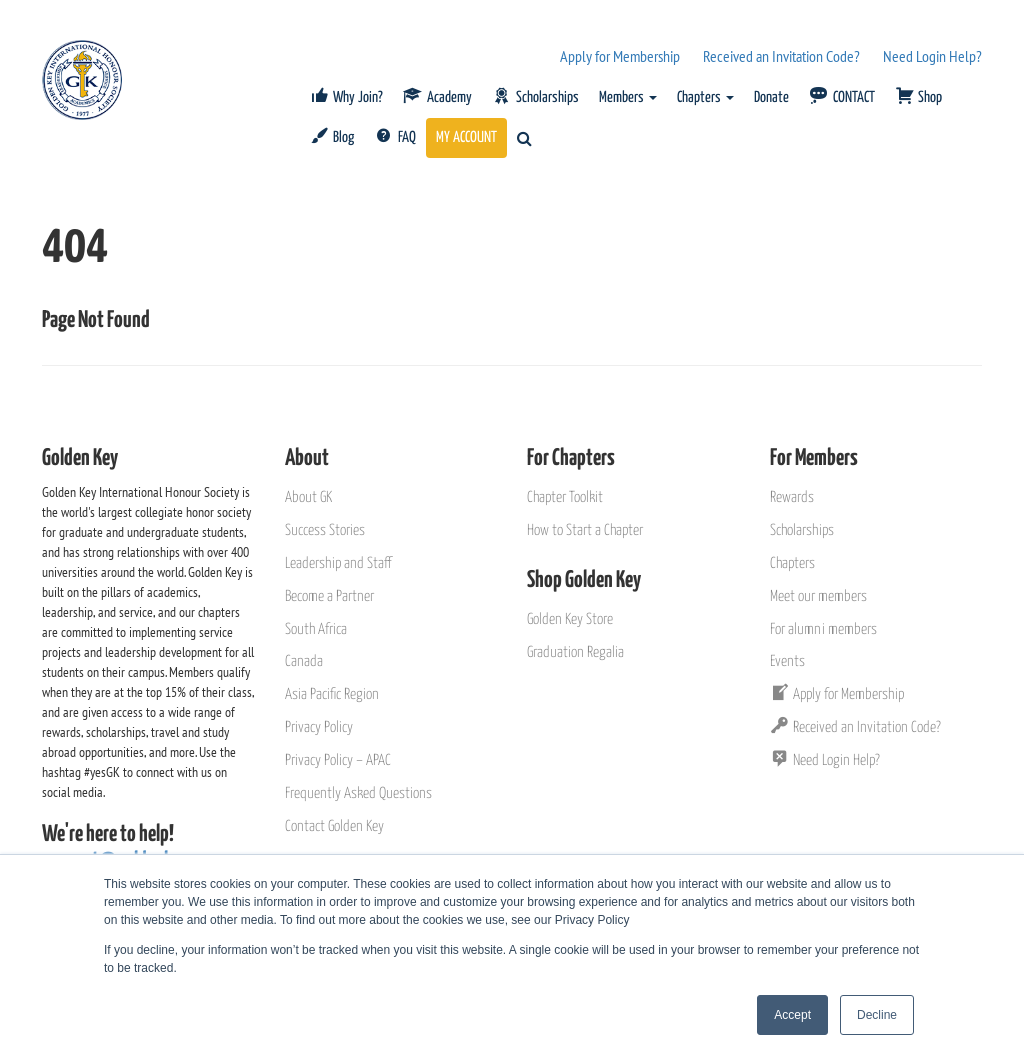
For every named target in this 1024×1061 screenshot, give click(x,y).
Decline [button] (877, 1015)
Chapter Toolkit (565, 497)
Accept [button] (792, 1015)
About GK (308, 497)
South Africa (316, 629)
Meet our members (818, 596)
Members (628, 97)
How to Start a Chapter (585, 530)
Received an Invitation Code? (781, 56)
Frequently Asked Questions (358, 793)
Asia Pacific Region (332, 694)
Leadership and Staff (338, 563)
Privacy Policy (319, 727)
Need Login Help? (932, 56)
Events (787, 661)
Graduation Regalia (575, 652)
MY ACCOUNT (466, 137)
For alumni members (823, 629)
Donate (771, 97)
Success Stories (325, 530)
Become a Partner (329, 596)
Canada (304, 661)
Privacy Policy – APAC (338, 760)
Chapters (705, 97)
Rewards (792, 497)
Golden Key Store (570, 619)
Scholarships (802, 530)
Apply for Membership (620, 56)
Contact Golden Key (334, 826)
